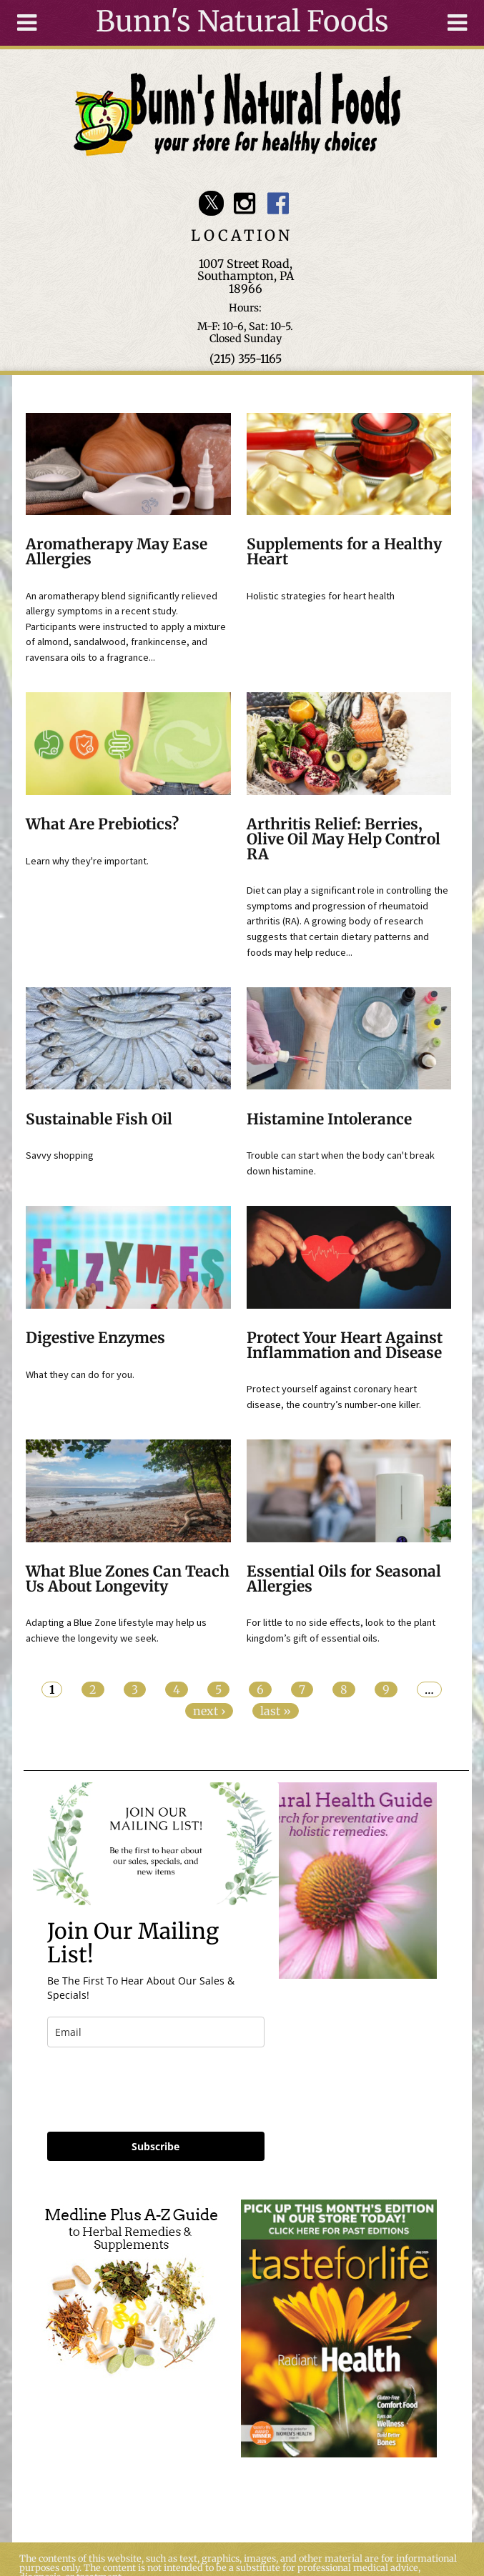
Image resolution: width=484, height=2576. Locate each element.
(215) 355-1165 (245, 358)
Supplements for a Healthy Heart (344, 552)
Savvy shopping (60, 1155)
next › (209, 1711)
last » (275, 1711)
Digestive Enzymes (95, 1338)
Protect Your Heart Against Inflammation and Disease (345, 1345)
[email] (156, 2032)
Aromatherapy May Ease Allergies (116, 552)
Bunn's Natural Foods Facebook (277, 203)
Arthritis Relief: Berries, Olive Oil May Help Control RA (343, 839)
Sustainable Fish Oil (99, 1119)
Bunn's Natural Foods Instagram (244, 203)
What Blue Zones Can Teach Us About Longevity (127, 1579)
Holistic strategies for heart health (321, 595)
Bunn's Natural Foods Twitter (211, 203)
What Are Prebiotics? (102, 824)
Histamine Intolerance (329, 1119)
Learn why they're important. (87, 860)
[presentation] (156, 2089)
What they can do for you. (80, 1374)
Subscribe (155, 2146)
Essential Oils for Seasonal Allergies (344, 1579)
